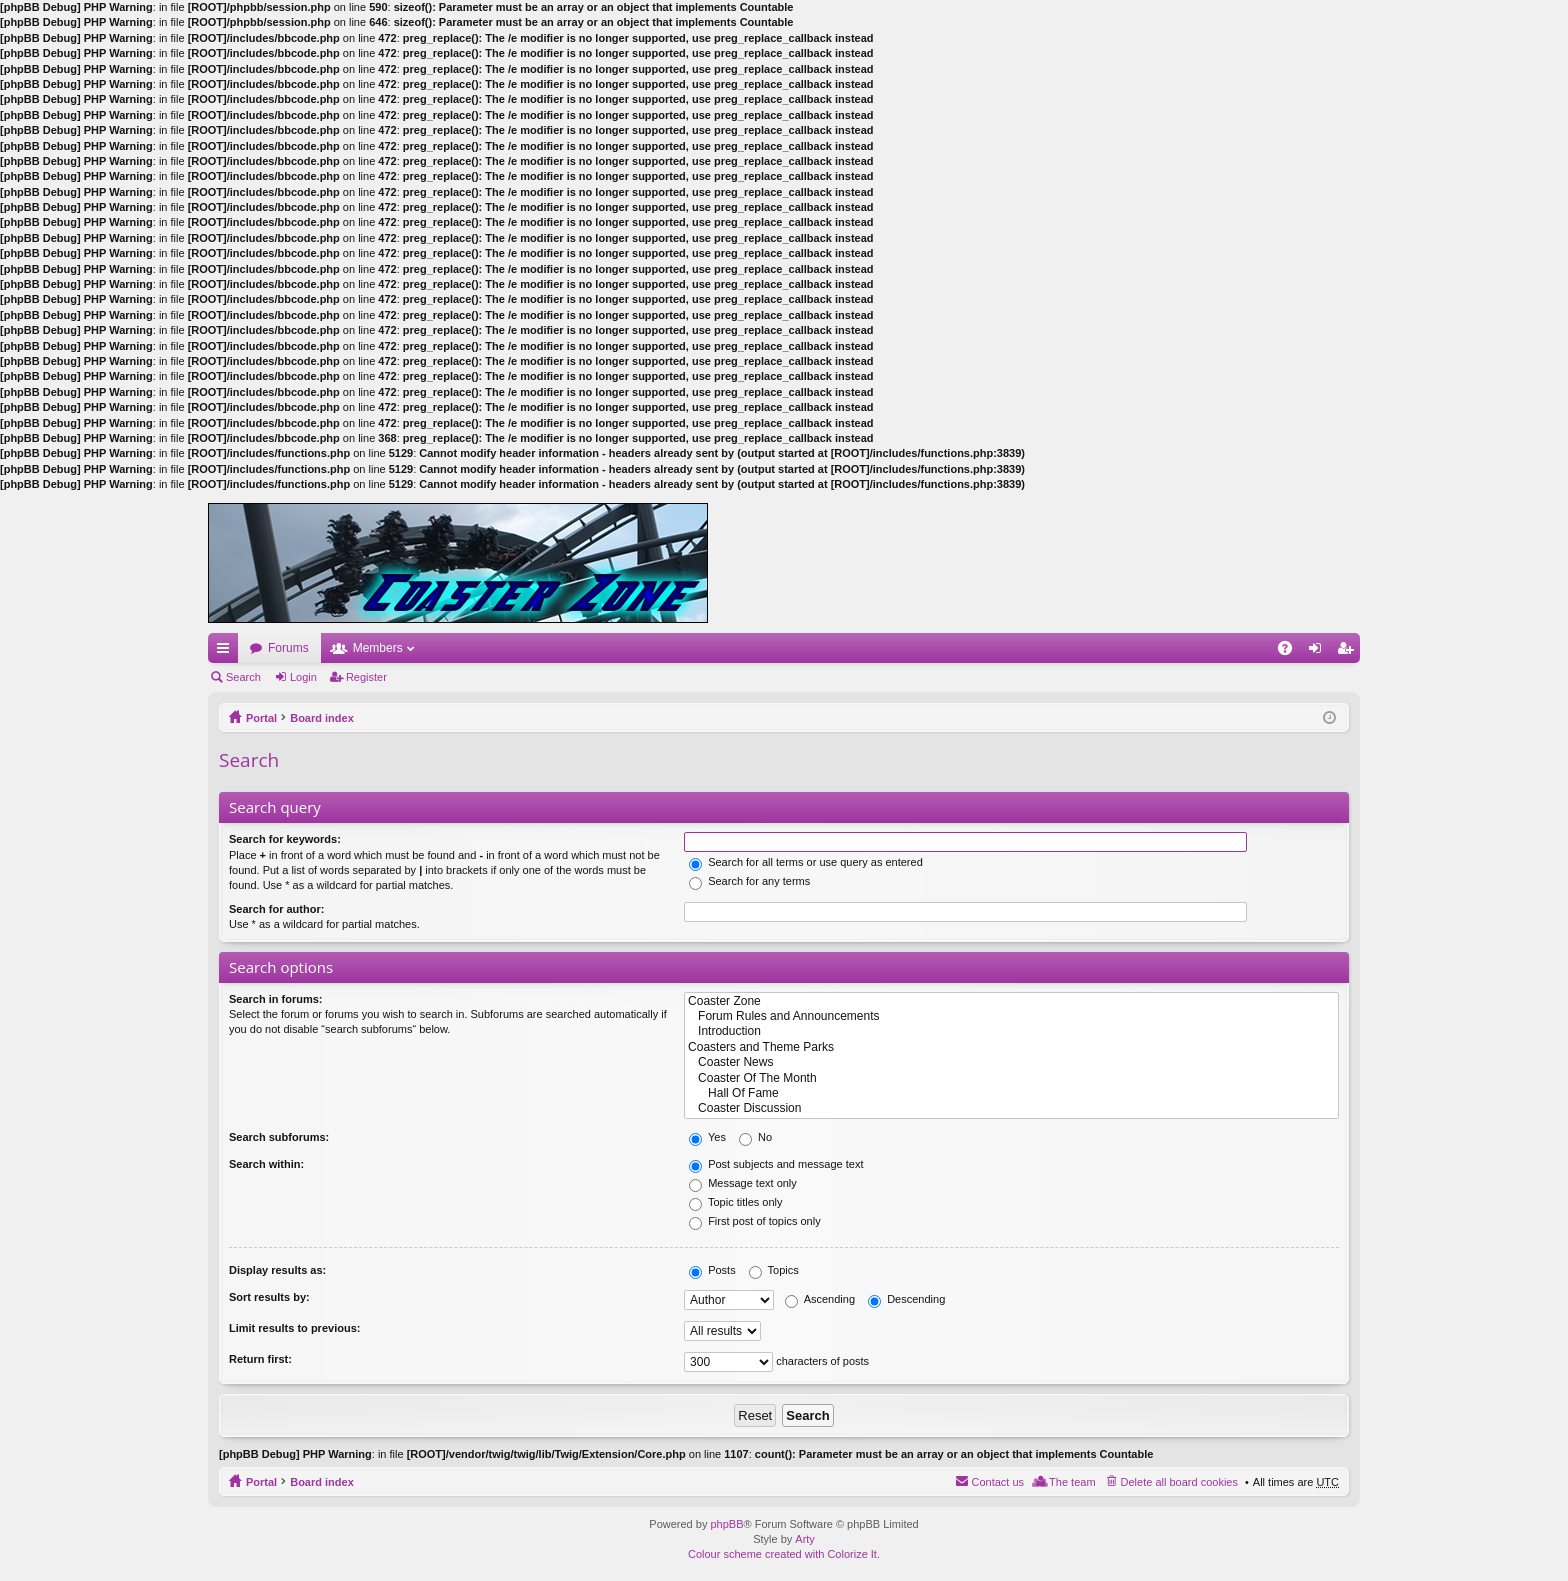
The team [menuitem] (1072, 1482)
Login (303, 677)
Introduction (1011, 1031)
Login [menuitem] (1319, 652)
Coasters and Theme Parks (1011, 1047)
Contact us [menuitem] (997, 1482)
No (755, 1137)
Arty (805, 1539)
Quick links (227, 652)
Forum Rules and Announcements (1011, 1016)
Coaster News (1011, 1062)
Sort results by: (269, 1297)
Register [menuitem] (1349, 652)
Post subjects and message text (776, 1164)
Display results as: (277, 1270)
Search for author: (276, 909)
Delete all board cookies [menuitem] (1179, 1482)
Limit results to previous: (294, 1328)
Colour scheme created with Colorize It (782, 1554)
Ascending (820, 1299)
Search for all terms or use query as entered (806, 862)
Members (378, 648)
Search (243, 677)
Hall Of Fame (1011, 1093)
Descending (906, 1299)
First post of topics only (755, 1221)
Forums (288, 648)
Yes (707, 1137)
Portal (261, 718)
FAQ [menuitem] (1291, 652)
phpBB (726, 1524)
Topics (774, 1270)
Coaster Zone (1011, 1001)
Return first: (260, 1359)
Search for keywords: (285, 839)
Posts (712, 1270)
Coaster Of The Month (1011, 1078)
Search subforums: (279, 1137)
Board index (322, 718)
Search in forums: (276, 999)
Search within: (266, 1164)
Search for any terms (749, 881)
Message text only (743, 1183)
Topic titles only (735, 1202)
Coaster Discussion (1011, 1108)
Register (366, 677)
